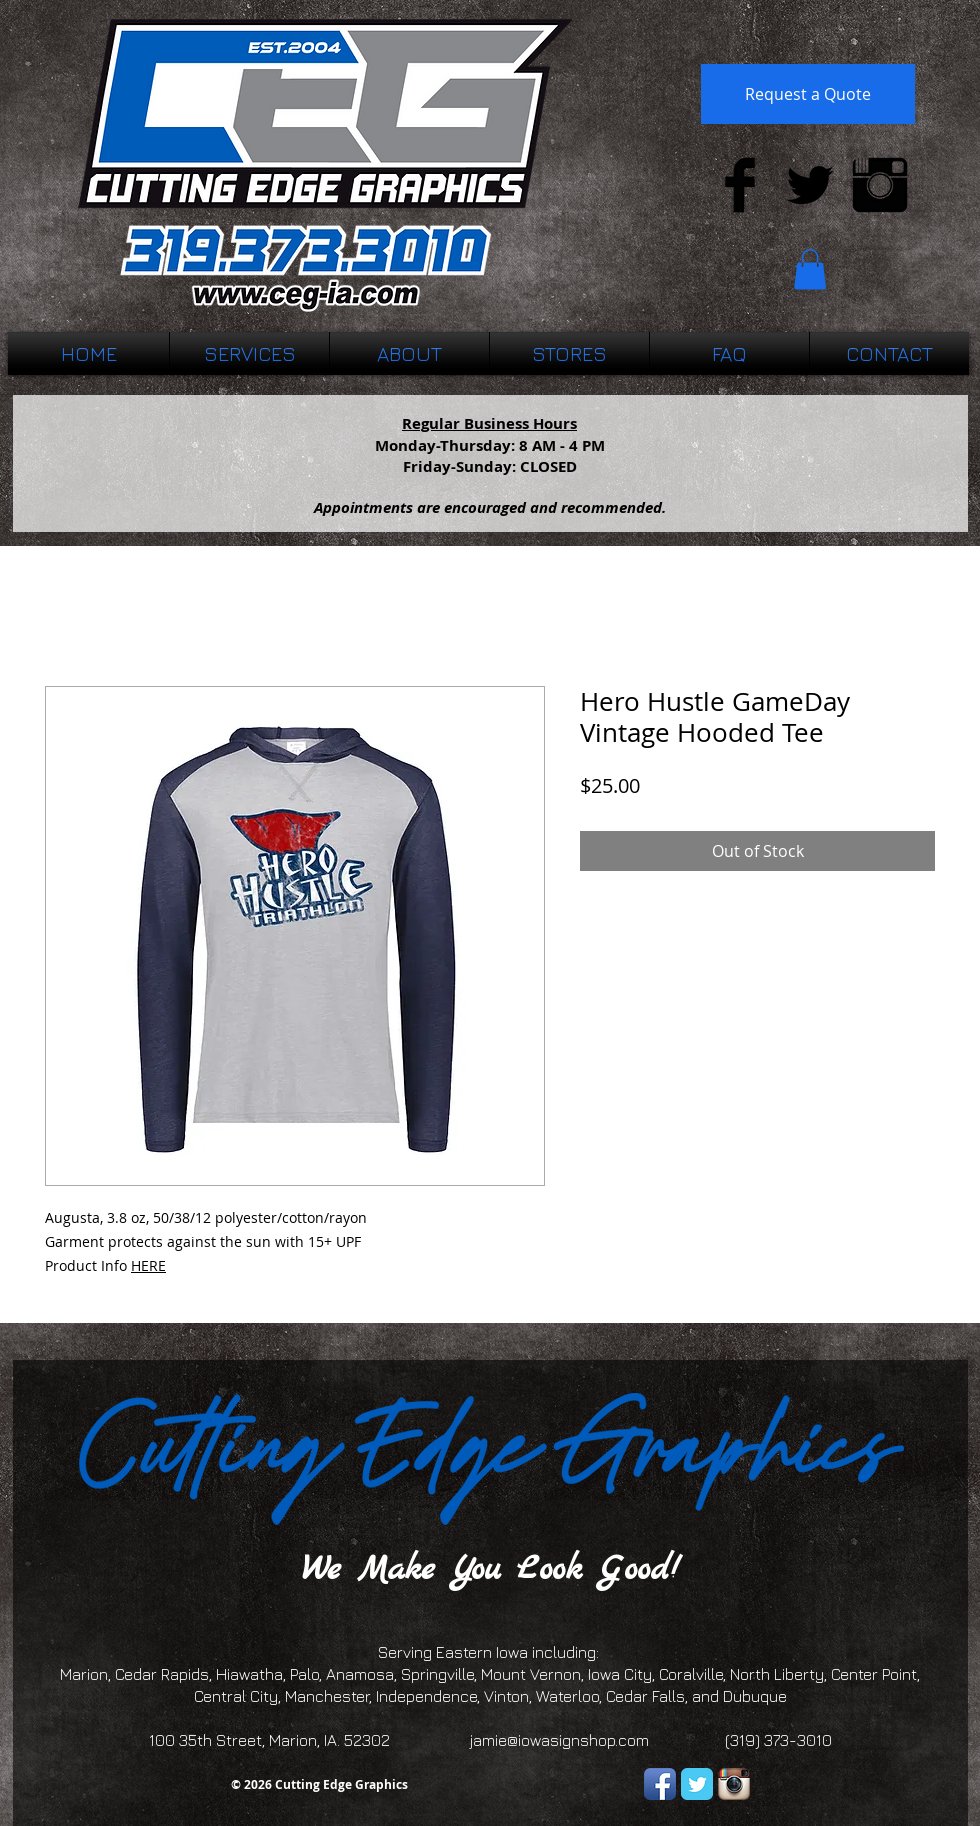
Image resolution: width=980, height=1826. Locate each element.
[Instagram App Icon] (734, 1784)
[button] (810, 269)
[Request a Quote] (808, 94)
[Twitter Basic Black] (810, 185)
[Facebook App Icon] (660, 1784)
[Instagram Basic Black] (880, 185)
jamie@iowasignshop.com (559, 1740)
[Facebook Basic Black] (740, 185)
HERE (148, 1265)
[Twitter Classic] (697, 1784)
